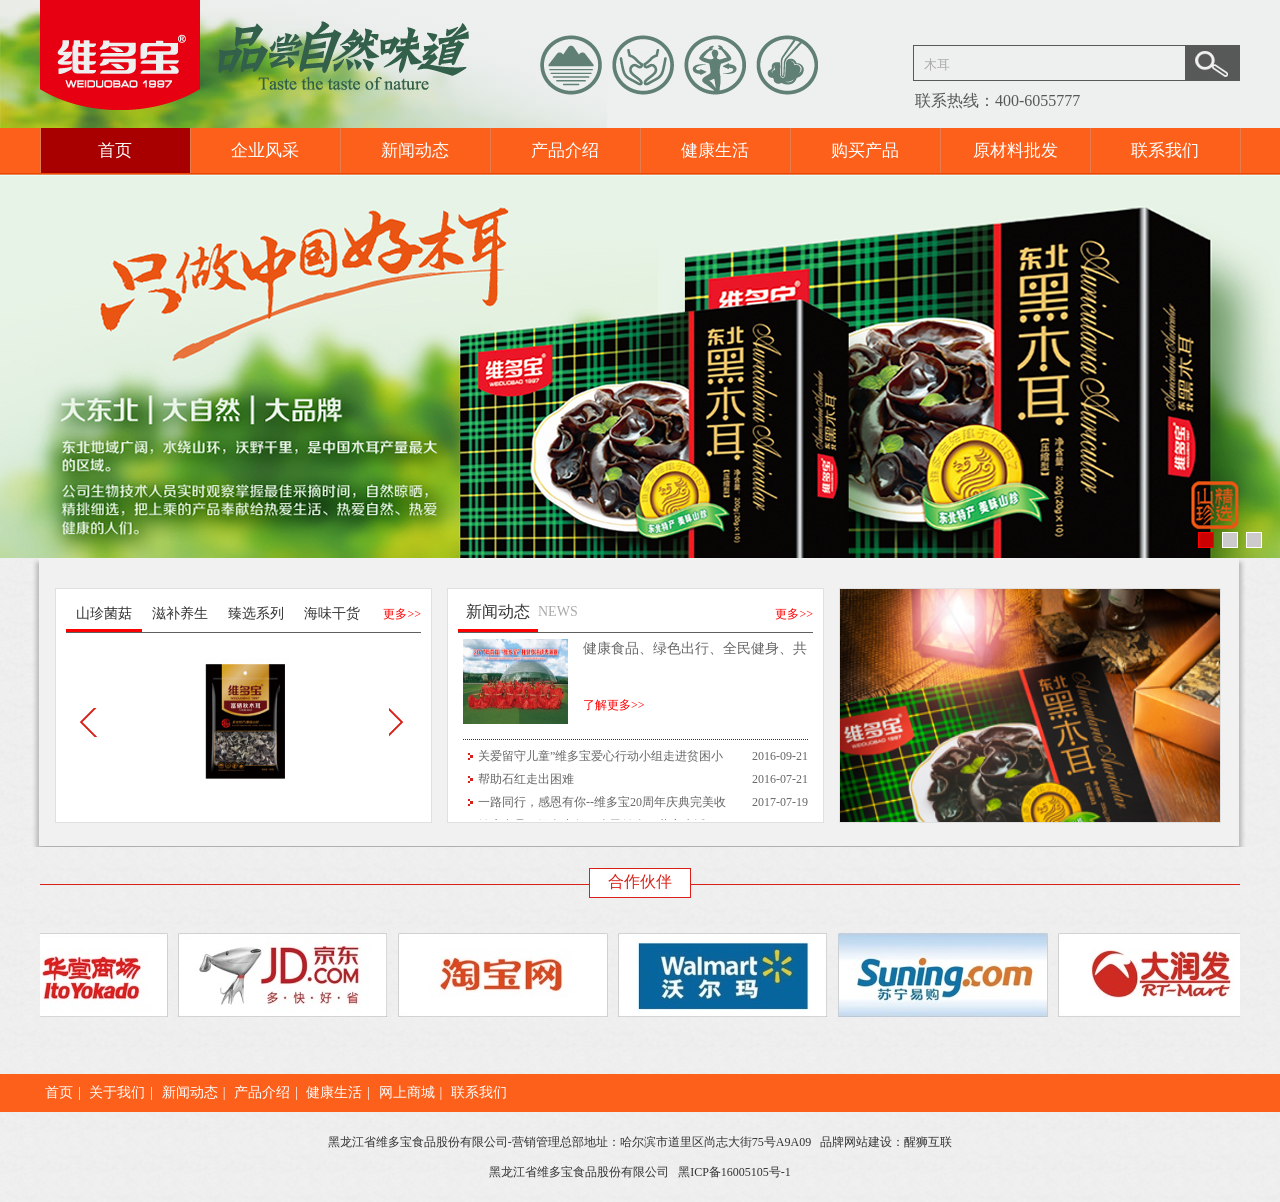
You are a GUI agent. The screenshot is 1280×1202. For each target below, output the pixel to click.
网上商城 (407, 1092)
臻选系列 (256, 613)
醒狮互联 (928, 1142)
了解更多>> (614, 705)
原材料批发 (1015, 150)
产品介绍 (565, 150)
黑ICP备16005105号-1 (734, 1172)
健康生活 (715, 150)
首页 (115, 150)
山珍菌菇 (104, 613)
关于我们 (117, 1092)
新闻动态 (415, 150)
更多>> (402, 614)
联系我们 (1165, 150)
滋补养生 (180, 613)
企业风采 (265, 150)
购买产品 (865, 150)
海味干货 (332, 613)
